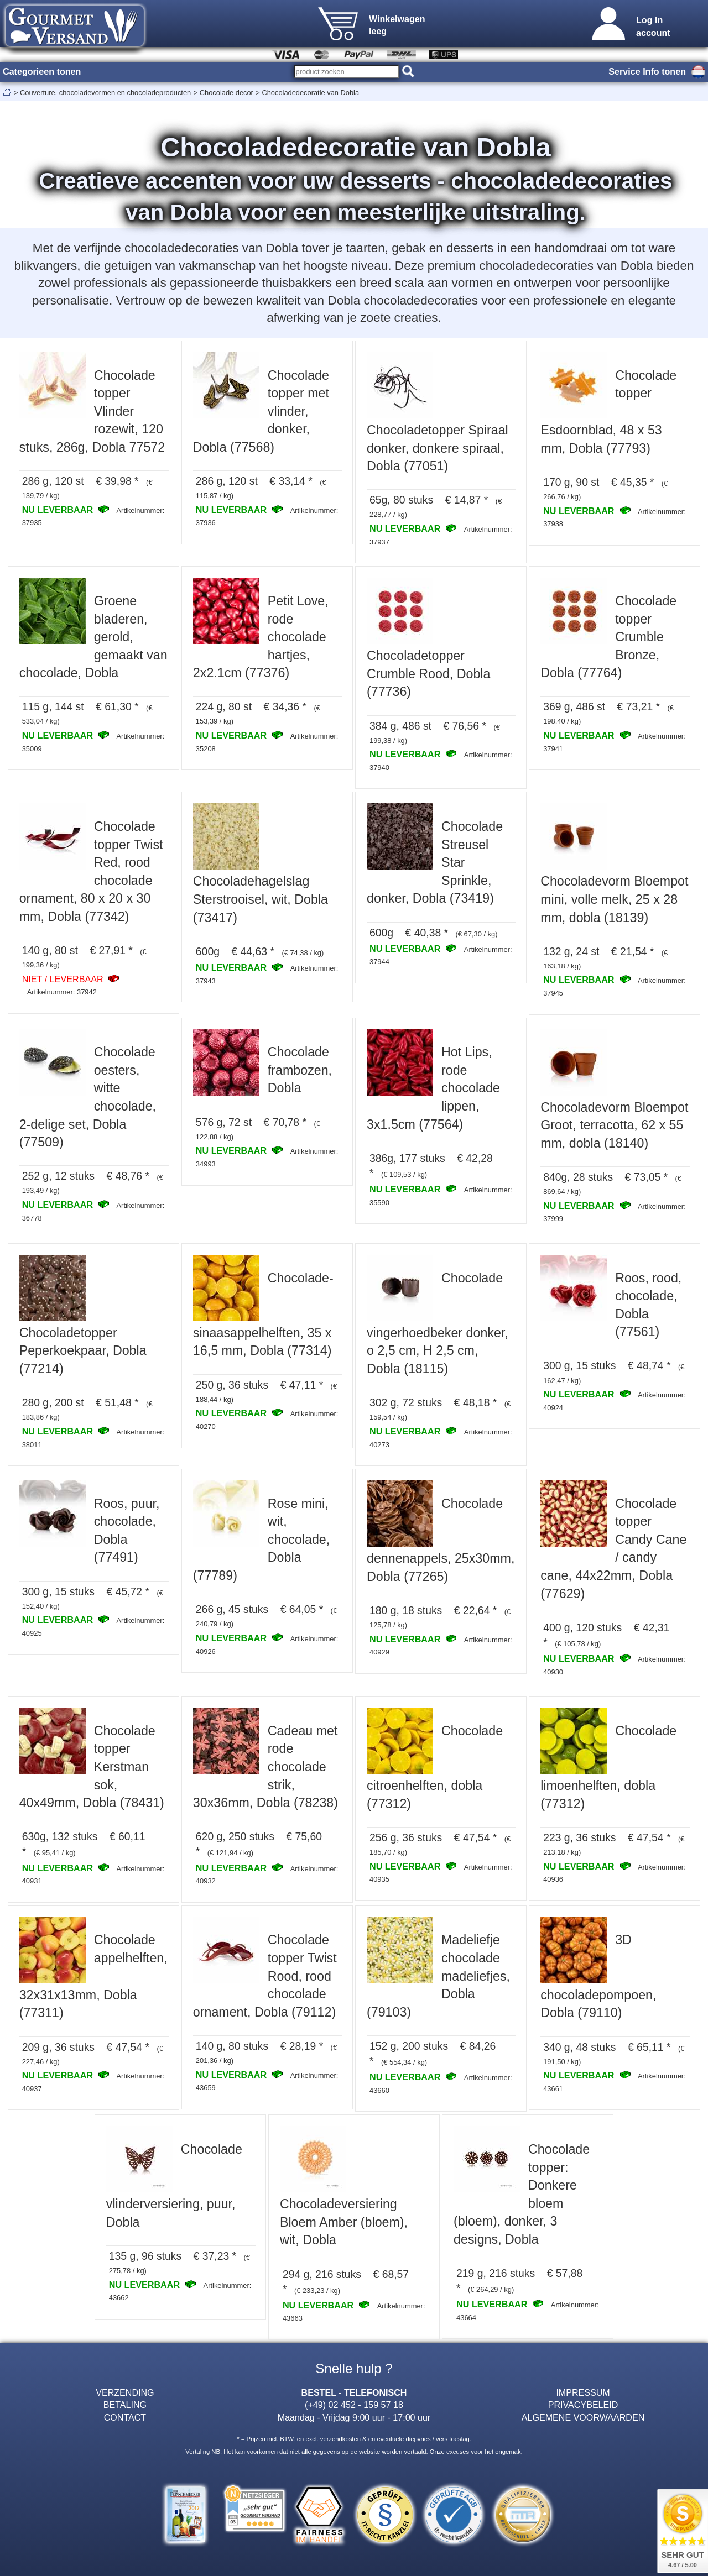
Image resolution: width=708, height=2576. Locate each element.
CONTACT (125, 2417)
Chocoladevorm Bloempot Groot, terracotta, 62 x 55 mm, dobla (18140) (614, 1125)
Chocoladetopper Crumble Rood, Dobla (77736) (428, 673)
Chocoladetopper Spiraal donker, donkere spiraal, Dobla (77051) (437, 448)
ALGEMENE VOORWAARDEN (583, 2417)
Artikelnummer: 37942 (62, 992)
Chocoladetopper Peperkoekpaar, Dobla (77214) (83, 1351)
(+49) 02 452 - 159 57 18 (354, 2405)
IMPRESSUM (583, 2392)
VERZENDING (125, 2392)
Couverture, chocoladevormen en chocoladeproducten (105, 92)
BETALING (125, 2405)
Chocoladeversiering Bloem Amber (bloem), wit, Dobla (344, 2222)
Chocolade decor (226, 92)
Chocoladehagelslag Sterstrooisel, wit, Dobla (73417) (260, 899)
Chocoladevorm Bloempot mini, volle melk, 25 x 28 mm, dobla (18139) (614, 899)
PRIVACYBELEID (583, 2405)
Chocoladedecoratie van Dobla (310, 92)
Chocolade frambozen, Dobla (300, 1070)
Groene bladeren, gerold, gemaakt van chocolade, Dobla (93, 637)
